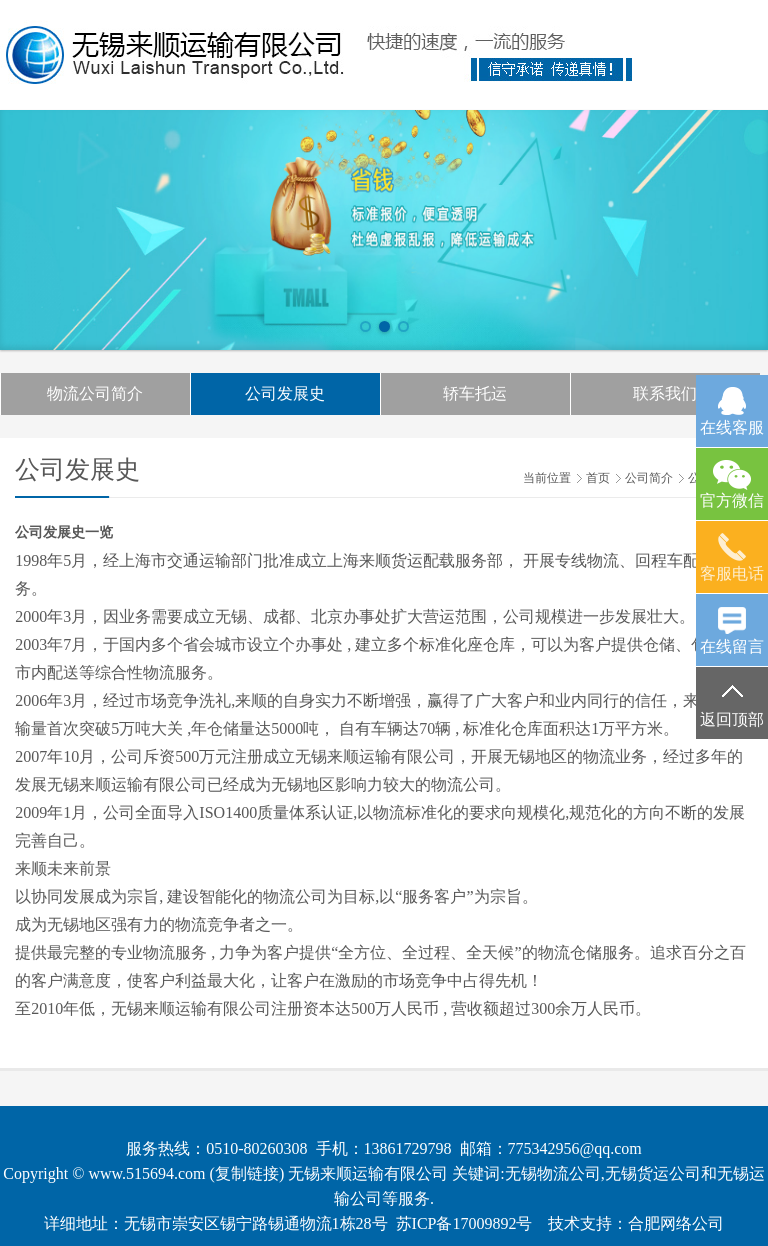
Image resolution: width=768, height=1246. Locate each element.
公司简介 (649, 478)
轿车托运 (475, 393)
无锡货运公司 (653, 1173)
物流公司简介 (95, 393)
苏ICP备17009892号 (464, 1223)
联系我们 (665, 393)
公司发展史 (285, 393)
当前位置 (547, 478)
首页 (598, 478)
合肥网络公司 (676, 1223)
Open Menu (730, 45)
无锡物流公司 (553, 1173)
